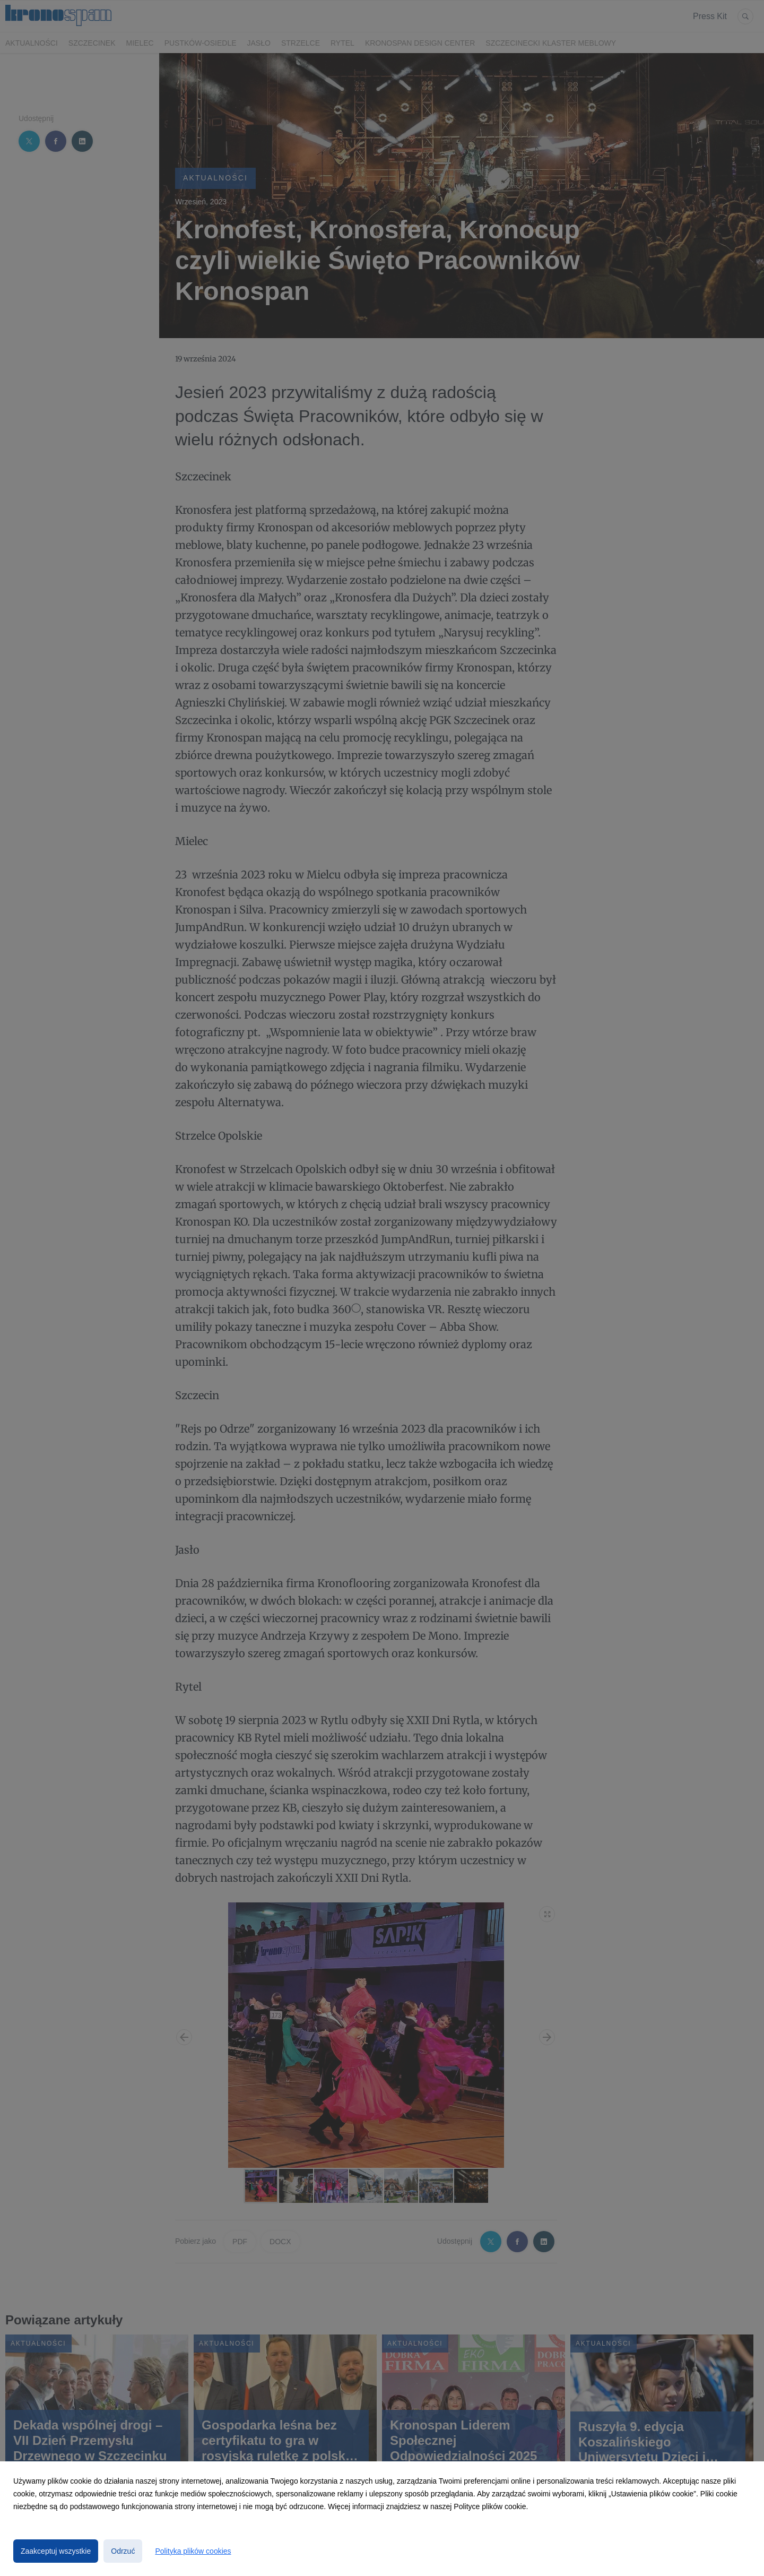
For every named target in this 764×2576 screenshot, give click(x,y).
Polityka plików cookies (193, 2551)
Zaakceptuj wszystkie (56, 2551)
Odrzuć (123, 2551)
